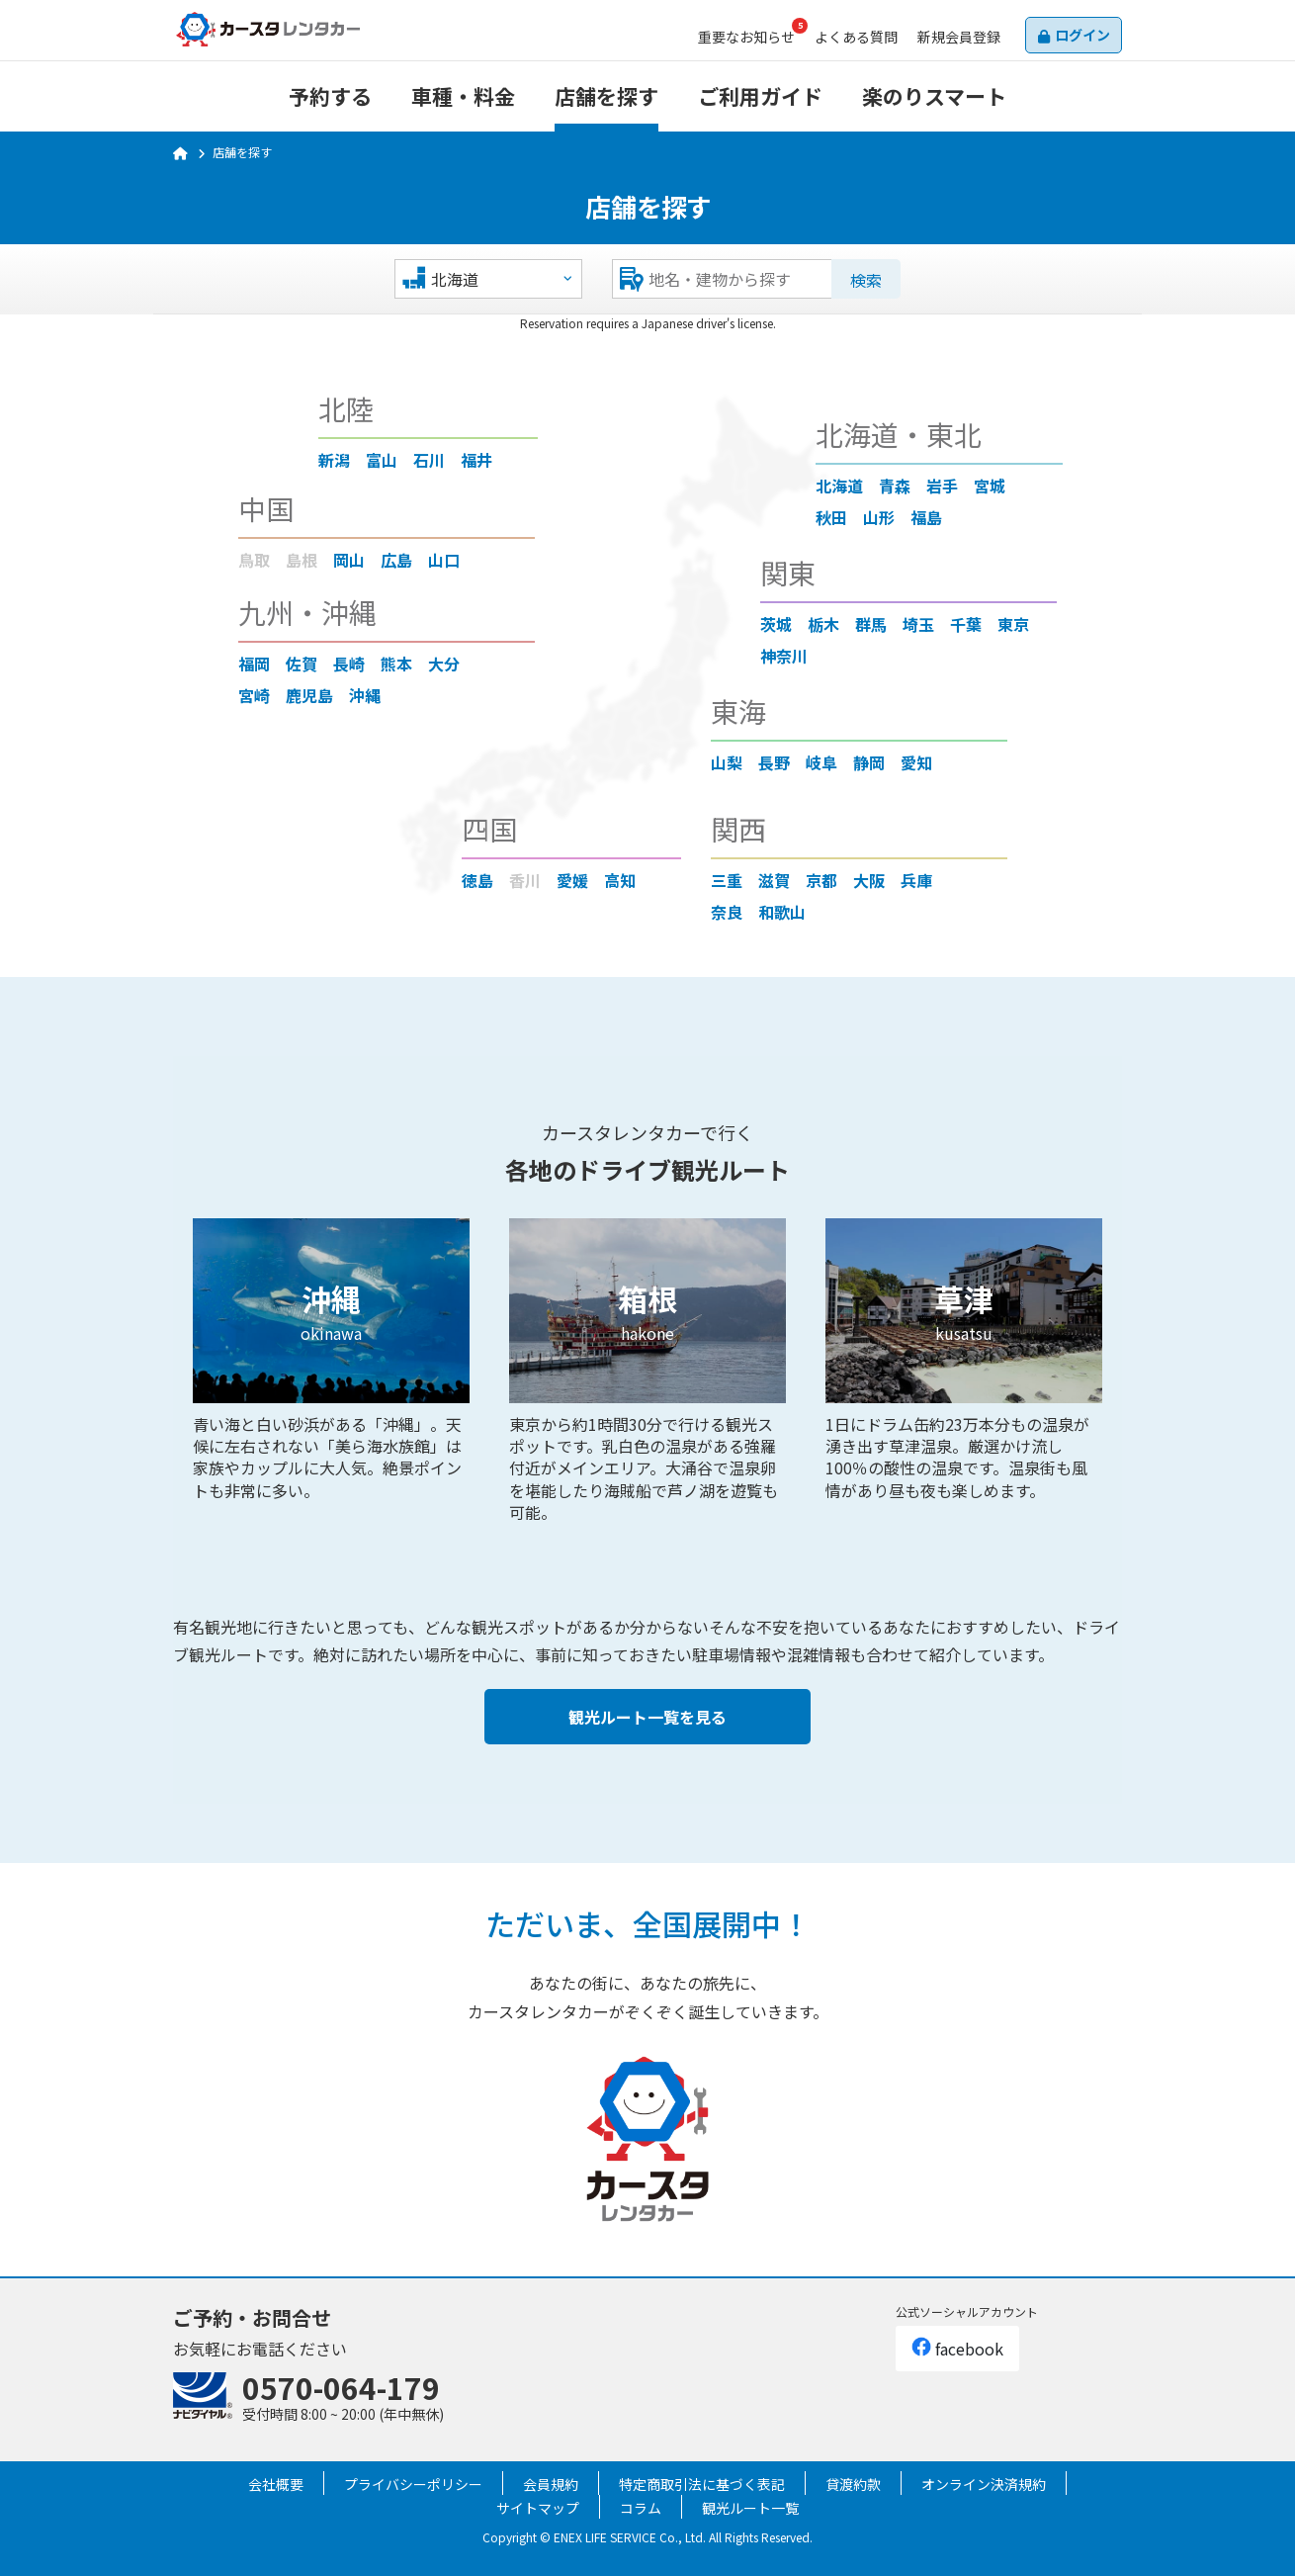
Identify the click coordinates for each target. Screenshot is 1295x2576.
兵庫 (916, 880)
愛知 (916, 762)
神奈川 (784, 655)
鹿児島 (309, 695)
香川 (525, 880)
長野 (774, 762)
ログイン (1082, 34)
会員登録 (958, 36)
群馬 (871, 624)
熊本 (396, 663)
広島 (396, 560)
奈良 (726, 912)
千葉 (966, 624)
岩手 (942, 485)
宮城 (989, 485)
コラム (640, 2508)
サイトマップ (537, 2508)
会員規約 (550, 2484)
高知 (620, 880)
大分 (444, 663)
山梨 (726, 762)
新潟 (334, 460)
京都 (821, 880)
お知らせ (746, 36)
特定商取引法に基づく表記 (702, 2484)
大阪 (869, 880)
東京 (1013, 624)
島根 (301, 560)
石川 (429, 460)
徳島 (477, 880)
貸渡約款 (853, 2484)
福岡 (254, 663)
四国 (489, 828)
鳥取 (254, 560)
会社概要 (275, 2484)
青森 (894, 485)
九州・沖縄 (307, 612)
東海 (738, 711)
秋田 (831, 517)
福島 (926, 517)
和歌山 (782, 912)
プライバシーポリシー (413, 2484)
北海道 (839, 485)
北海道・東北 (899, 434)
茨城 (776, 624)
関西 (738, 828)
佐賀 (301, 663)
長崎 (349, 663)
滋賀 (774, 880)
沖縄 (365, 695)
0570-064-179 (341, 2387)
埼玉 (918, 624)
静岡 (869, 762)
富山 (381, 460)
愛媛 (572, 880)
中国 (266, 508)
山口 (444, 560)
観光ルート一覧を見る (647, 1717)
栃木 (823, 624)
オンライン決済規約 (983, 2484)
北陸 (346, 408)
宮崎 (254, 695)
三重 (726, 880)
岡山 (349, 560)
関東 (788, 572)
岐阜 (821, 762)
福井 (476, 460)
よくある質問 (856, 36)
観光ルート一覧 (750, 2508)
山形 (879, 517)
